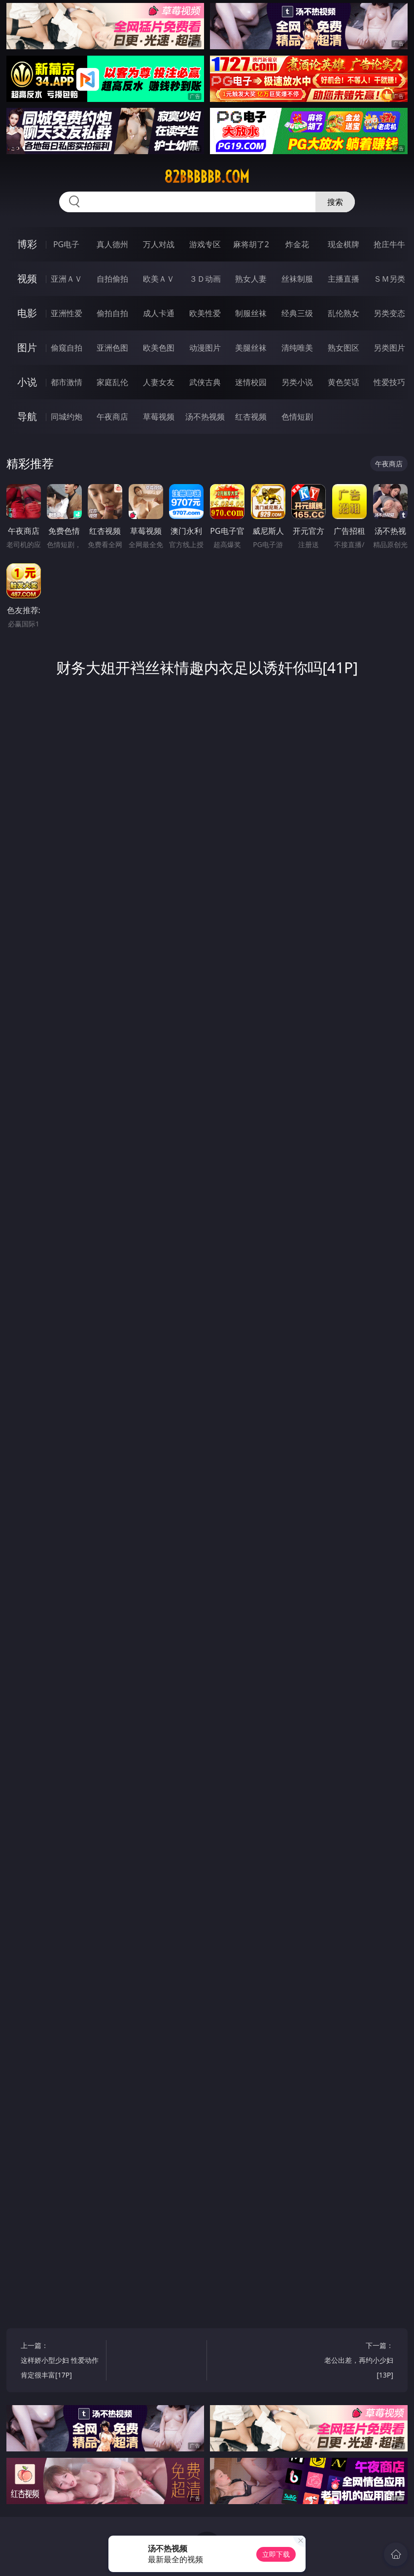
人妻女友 (158, 382)
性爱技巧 (389, 382)
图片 (27, 347)
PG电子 (66, 244)
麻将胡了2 (251, 244)
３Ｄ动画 (205, 278)
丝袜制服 (297, 278)
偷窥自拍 (66, 347)
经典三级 (297, 313)
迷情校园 (251, 382)
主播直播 (343, 278)
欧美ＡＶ (158, 278)
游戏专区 (205, 244)
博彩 (27, 244)
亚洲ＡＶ (66, 278)
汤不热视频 (205, 416)
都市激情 (66, 382)
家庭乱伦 (112, 382)
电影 (27, 313)
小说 (27, 382)
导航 (27, 416)
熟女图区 (343, 347)
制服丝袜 (251, 313)
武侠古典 (205, 382)
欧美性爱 (205, 313)
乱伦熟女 (343, 313)
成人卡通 (158, 313)
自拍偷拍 (112, 278)
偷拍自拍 (112, 313)
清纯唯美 (297, 347)
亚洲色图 (112, 347)
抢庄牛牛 (389, 244)
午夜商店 (112, 416)
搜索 (335, 201)
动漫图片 (205, 347)
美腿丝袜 (251, 347)
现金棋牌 (343, 244)
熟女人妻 (251, 278)
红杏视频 (251, 416)
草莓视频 (158, 416)
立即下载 (276, 2554)
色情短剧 (297, 416)
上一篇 (61, 2361)
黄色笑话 (343, 382)
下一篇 (352, 2361)
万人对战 (158, 244)
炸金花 (297, 244)
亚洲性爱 (66, 313)
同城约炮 (66, 416)
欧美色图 (158, 347)
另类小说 (297, 382)
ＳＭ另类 (389, 278)
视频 (27, 278)
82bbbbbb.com (206, 177)
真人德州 (112, 244)
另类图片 (389, 347)
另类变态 (389, 313)
